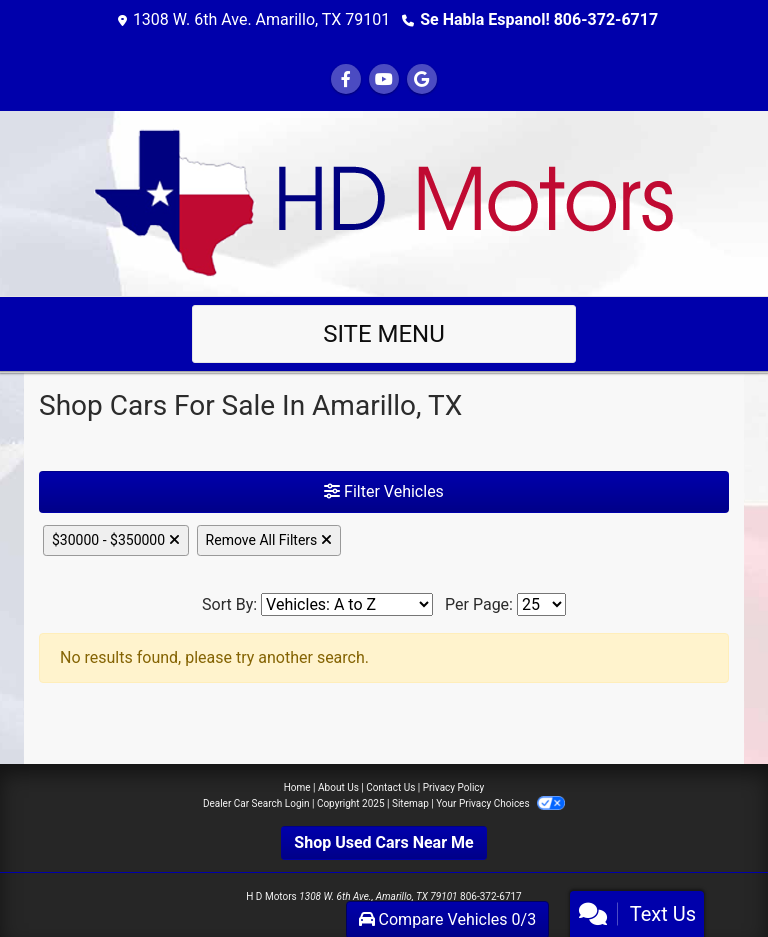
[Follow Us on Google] (422, 79)
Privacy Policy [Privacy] (454, 787)
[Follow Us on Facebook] (346, 79)
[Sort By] (347, 604)
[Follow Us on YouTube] (384, 79)
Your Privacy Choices (500, 803)
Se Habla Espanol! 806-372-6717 (539, 19)
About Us (338, 787)
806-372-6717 (491, 896)
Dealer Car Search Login (256, 803)
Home (297, 787)
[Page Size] (541, 604)
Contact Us (390, 787)
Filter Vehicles (384, 491)
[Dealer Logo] (384, 202)
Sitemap (410, 803)
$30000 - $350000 (116, 540)
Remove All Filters (269, 540)
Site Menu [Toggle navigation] (384, 334)
